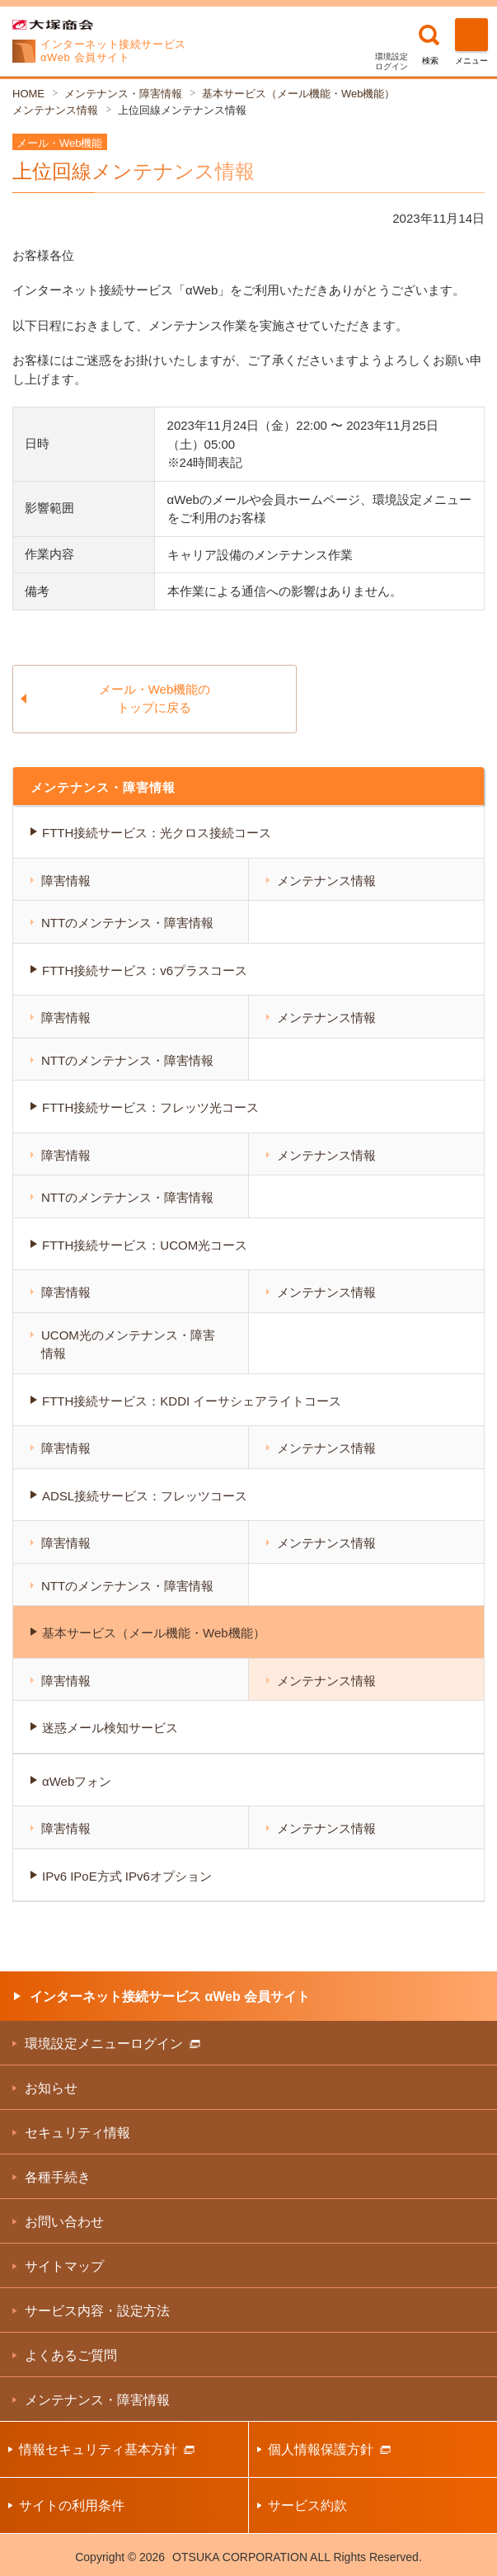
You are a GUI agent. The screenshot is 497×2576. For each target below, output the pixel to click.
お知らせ (51, 2088)
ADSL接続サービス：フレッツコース (144, 1496)
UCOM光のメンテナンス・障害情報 (128, 1344)
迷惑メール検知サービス (110, 1728)
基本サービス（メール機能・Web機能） (299, 93)
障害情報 (66, 881)
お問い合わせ (64, 2222)
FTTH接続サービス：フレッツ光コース (150, 1107)
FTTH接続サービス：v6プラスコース (144, 970)
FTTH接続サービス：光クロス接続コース (156, 833)
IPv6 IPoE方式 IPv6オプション (127, 1876)
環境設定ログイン (391, 61)
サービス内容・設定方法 (97, 2311)
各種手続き (58, 2177)
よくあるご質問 (71, 2355)
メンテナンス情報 (55, 110)
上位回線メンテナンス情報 (182, 110)
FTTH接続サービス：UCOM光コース (144, 1245)
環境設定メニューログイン (112, 2044)
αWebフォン (76, 1781)
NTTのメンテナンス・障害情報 (127, 923)
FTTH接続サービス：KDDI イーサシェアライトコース (191, 1401)
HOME (28, 93)
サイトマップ (64, 2266)
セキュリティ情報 (77, 2133)
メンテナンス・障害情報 (123, 93)
